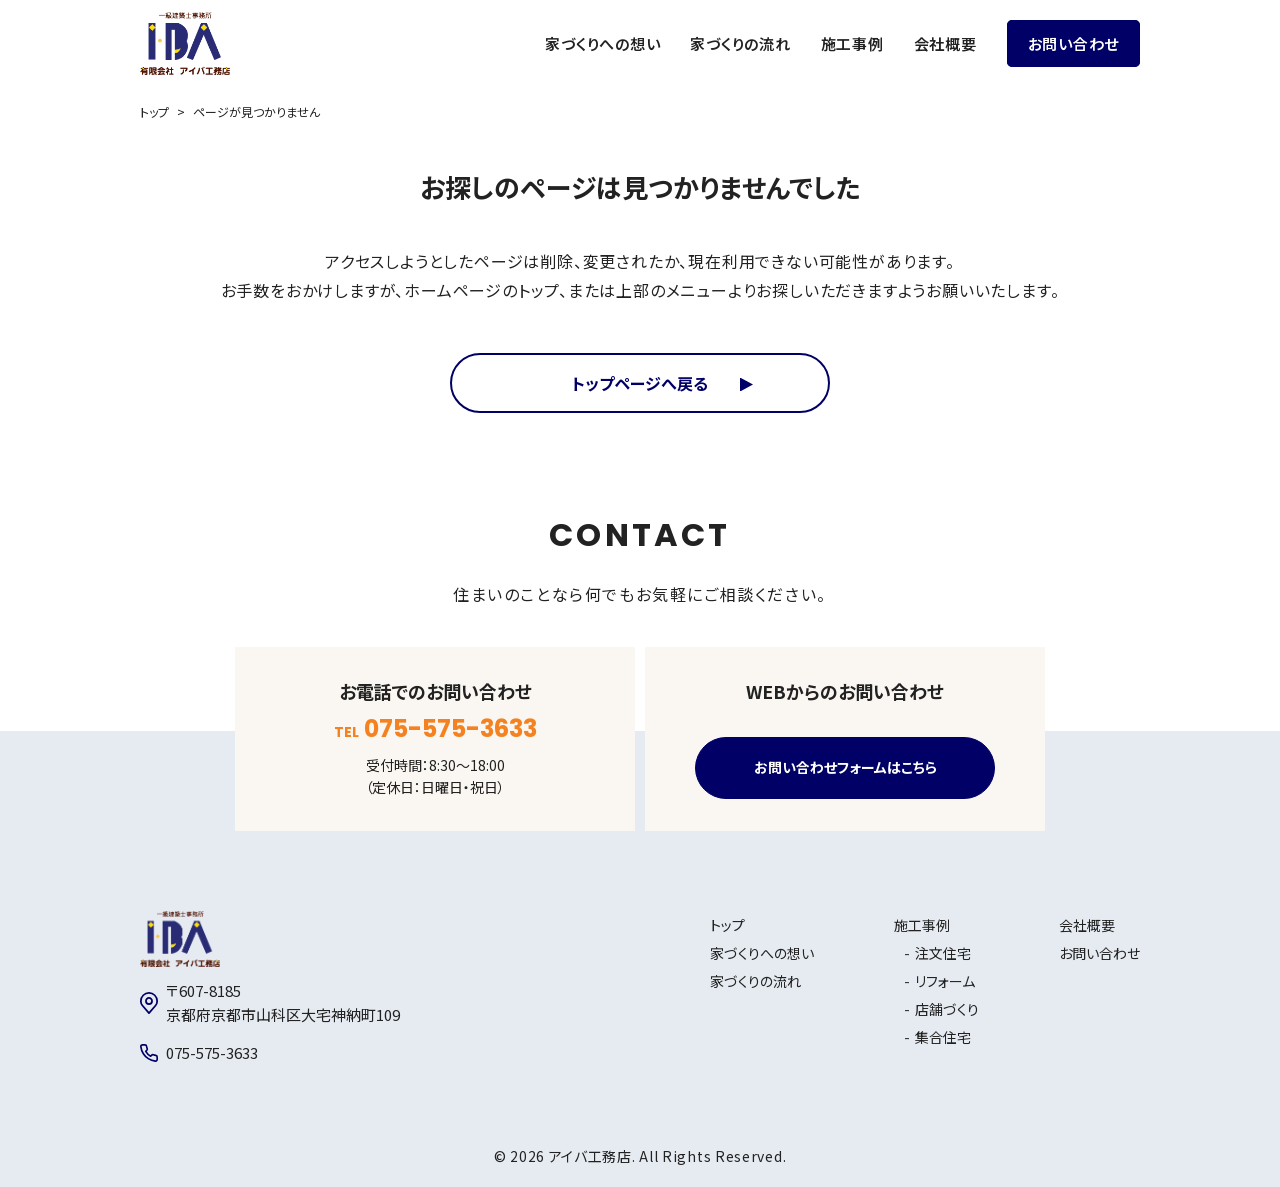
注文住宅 (943, 953)
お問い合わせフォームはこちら (845, 768)
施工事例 (852, 43)
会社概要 (945, 43)
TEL (435, 729)
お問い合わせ (1074, 43)
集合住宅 (943, 1037)
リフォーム (945, 981)
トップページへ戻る (640, 383)
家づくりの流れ (740, 43)
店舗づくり (947, 1009)
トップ (154, 112)
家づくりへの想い (602, 43)
